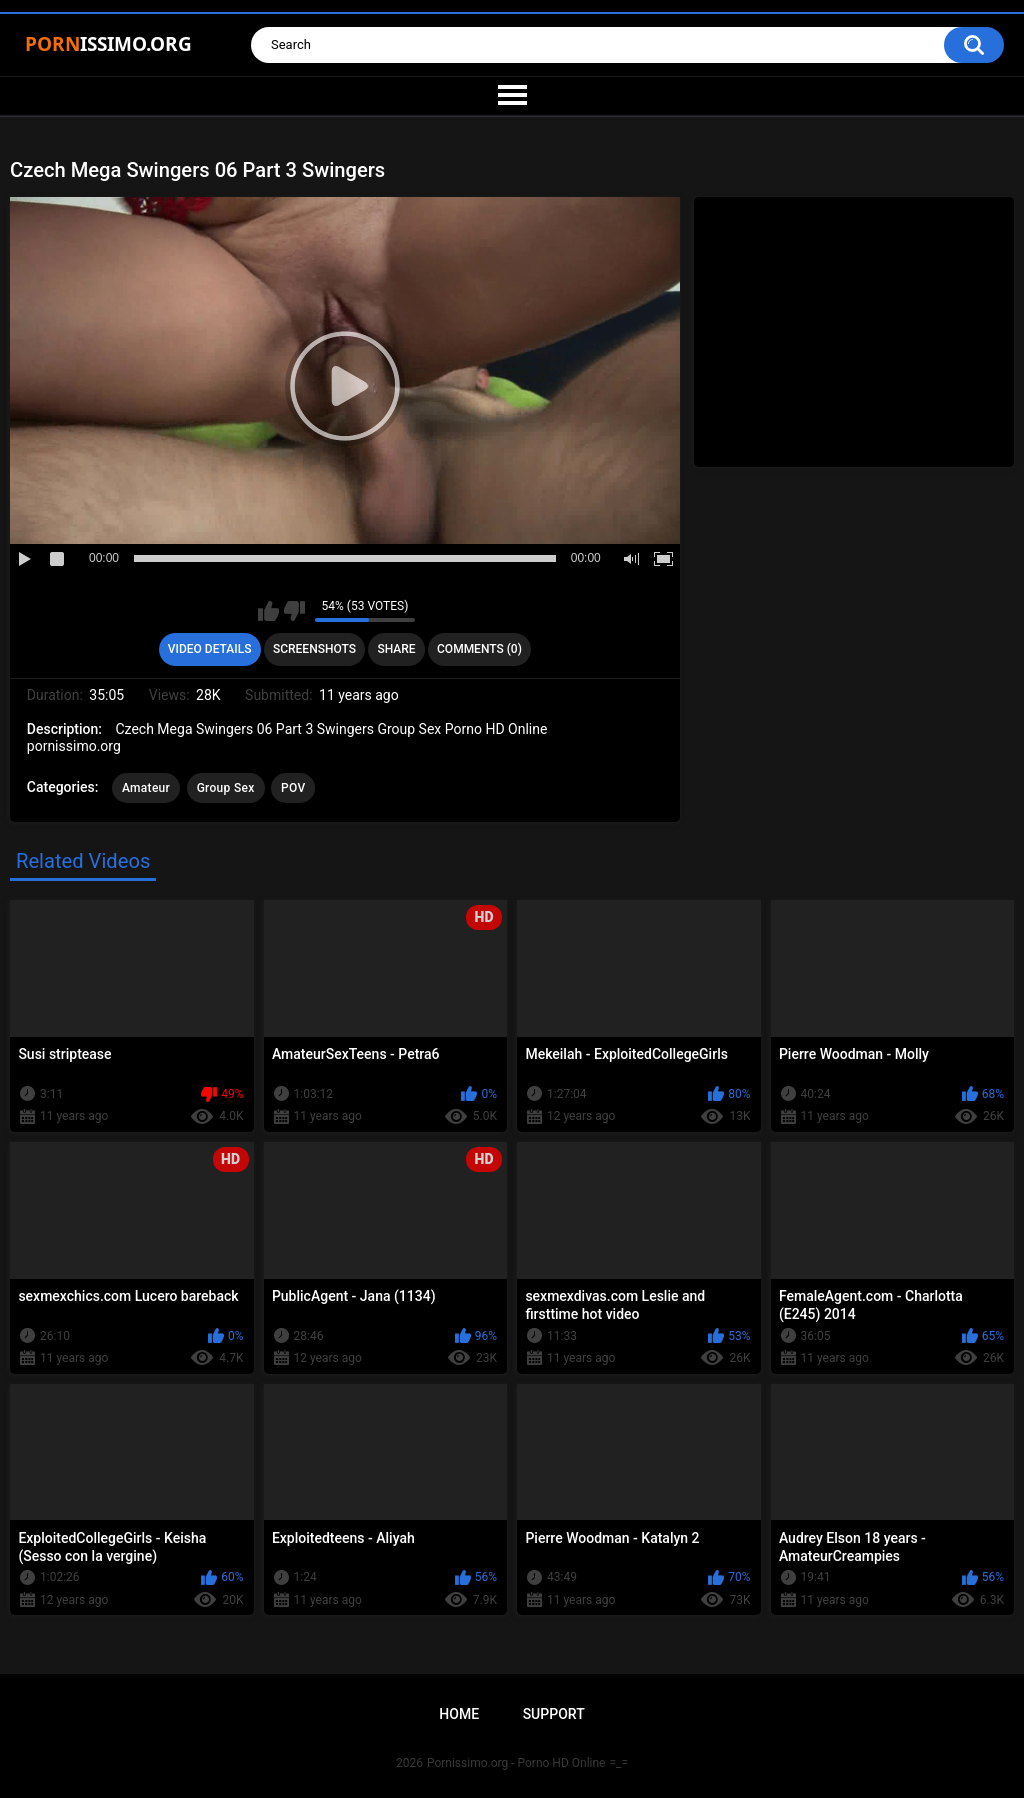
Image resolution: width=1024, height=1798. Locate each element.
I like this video (268, 611)
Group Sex (226, 788)
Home (459, 1714)
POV (293, 788)
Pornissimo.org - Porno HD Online (516, 1763)
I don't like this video (294, 611)
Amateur (146, 788)
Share (396, 649)
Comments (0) (479, 649)
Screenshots (314, 649)
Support (554, 1714)
